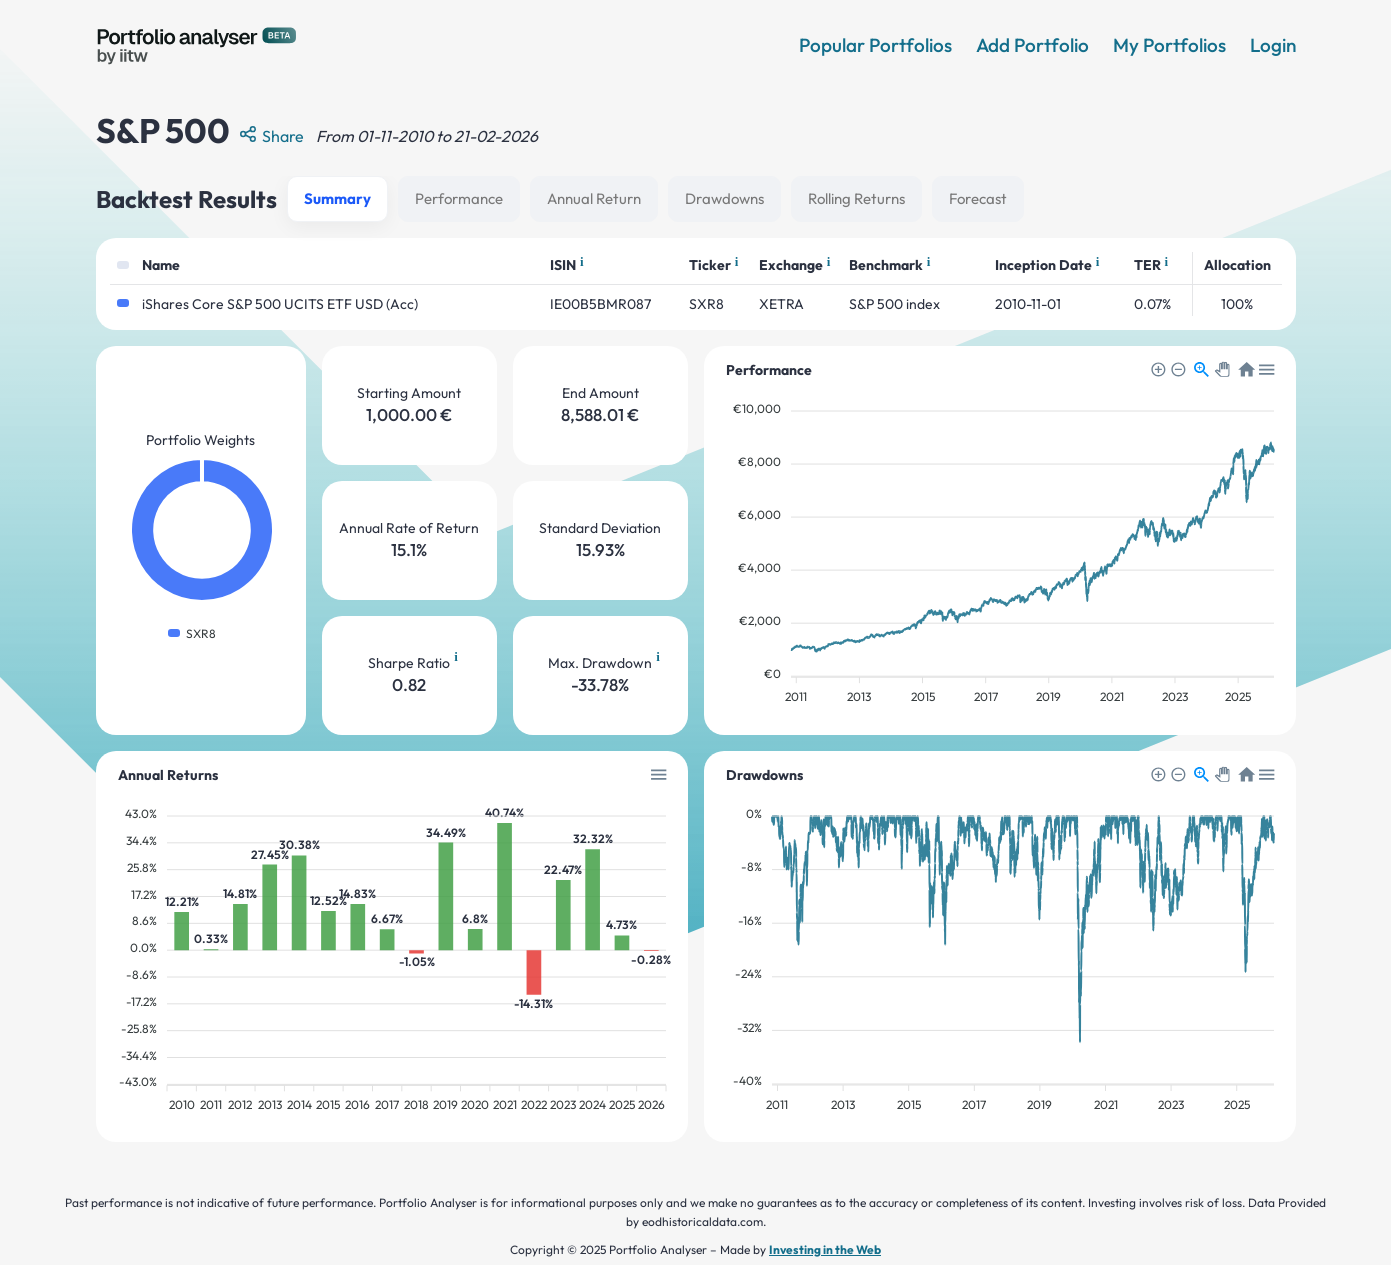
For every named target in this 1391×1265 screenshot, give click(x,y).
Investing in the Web (825, 1249)
